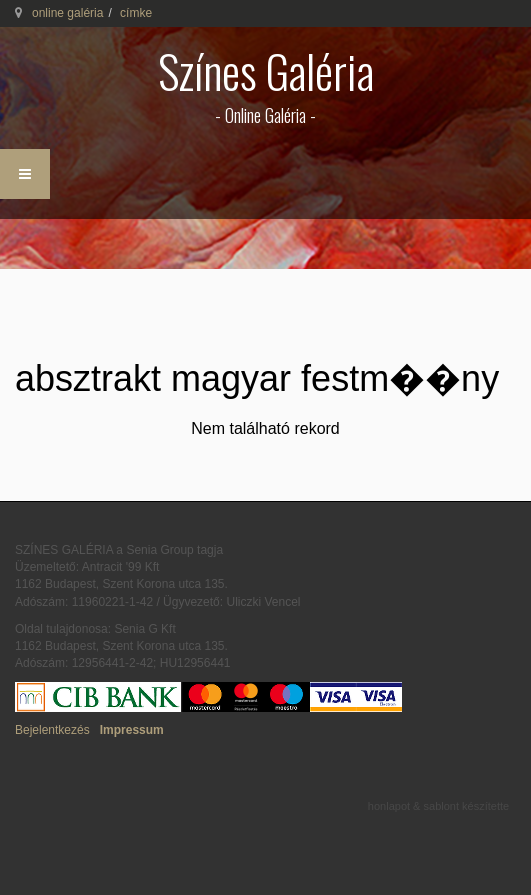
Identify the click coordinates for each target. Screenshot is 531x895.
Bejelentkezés (52, 730)
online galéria (67, 13)
